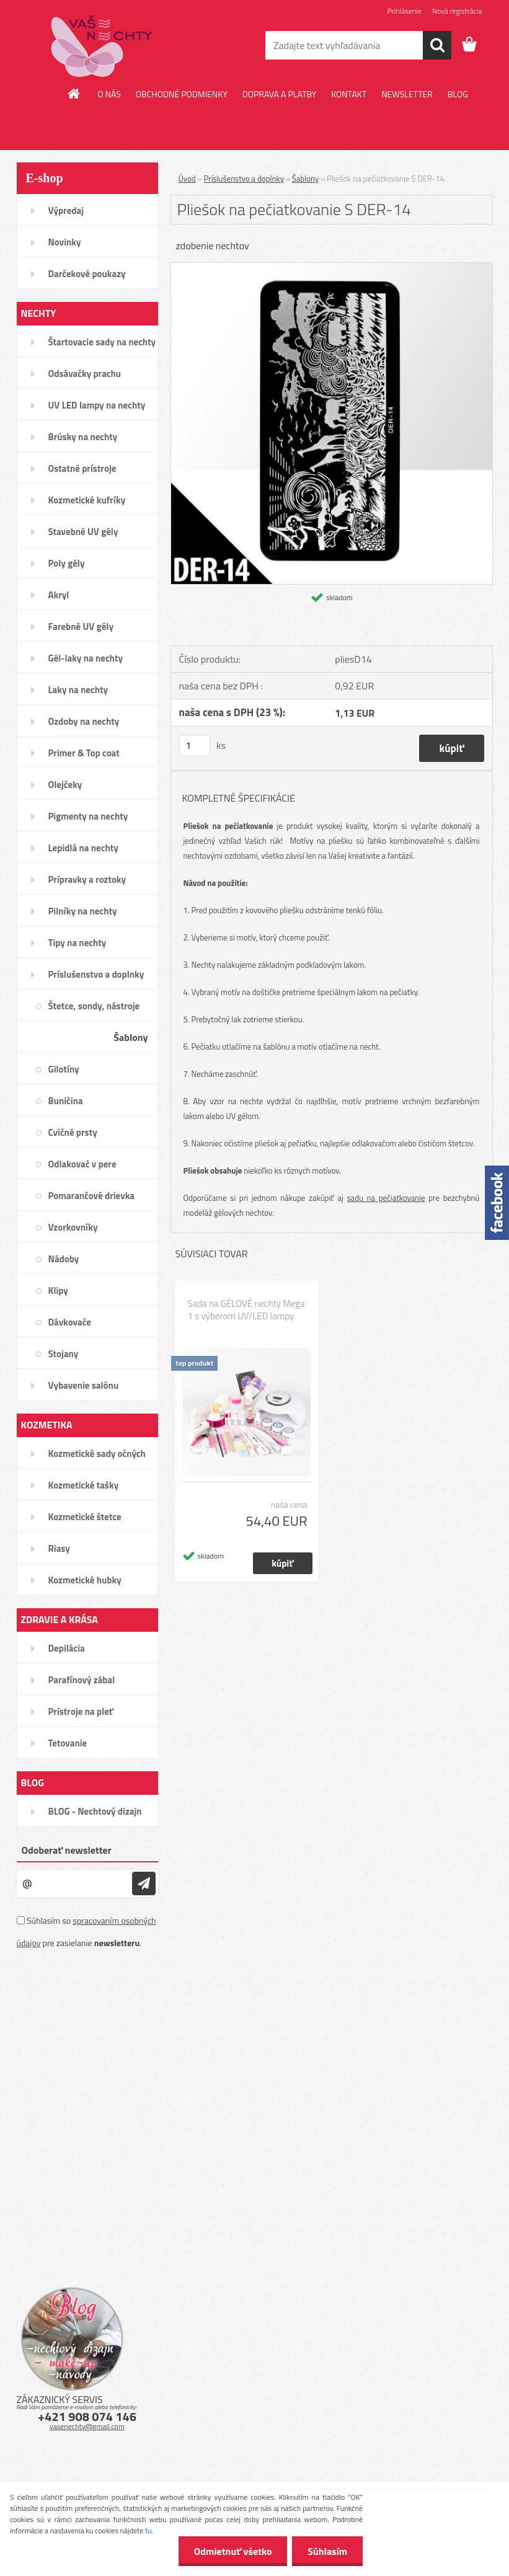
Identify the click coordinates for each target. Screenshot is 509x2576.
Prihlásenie (404, 11)
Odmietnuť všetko (232, 2551)
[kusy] (194, 745)
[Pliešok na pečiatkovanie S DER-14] (331, 267)
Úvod (187, 178)
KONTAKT (348, 93)
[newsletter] (144, 1883)
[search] (437, 45)
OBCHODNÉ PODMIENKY (182, 93)
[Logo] (102, 46)
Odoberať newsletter (67, 1850)
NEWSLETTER (407, 93)
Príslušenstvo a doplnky (244, 178)
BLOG (458, 93)
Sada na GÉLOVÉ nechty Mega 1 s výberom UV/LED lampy (246, 1310)
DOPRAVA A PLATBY (279, 93)
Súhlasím (327, 2551)
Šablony (305, 178)
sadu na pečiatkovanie (386, 1198)
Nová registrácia (457, 11)
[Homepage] (74, 93)
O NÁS (109, 93)
